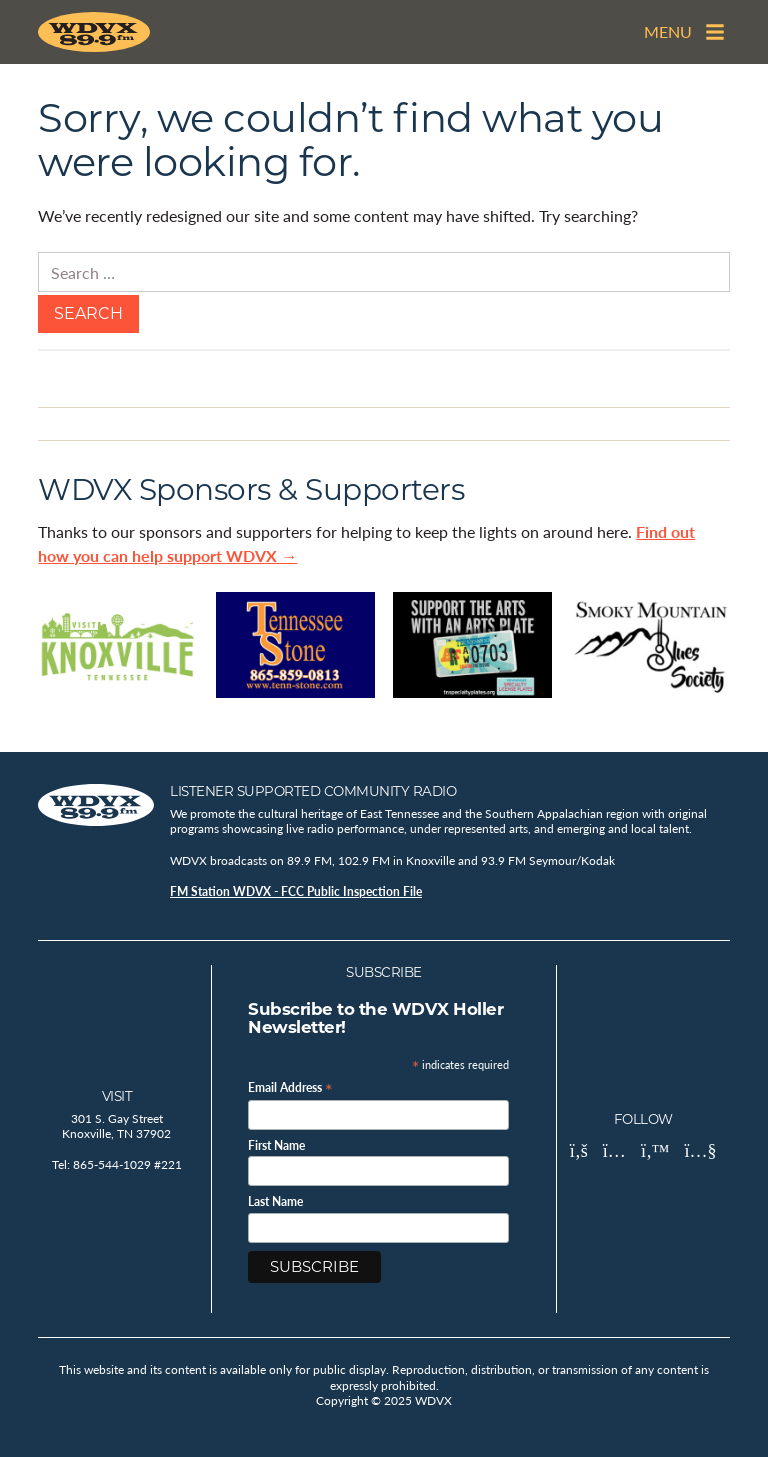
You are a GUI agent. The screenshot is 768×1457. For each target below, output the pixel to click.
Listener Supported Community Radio (313, 791)
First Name (276, 1146)
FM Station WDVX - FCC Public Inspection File (296, 891)
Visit (117, 1096)
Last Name (275, 1202)
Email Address (290, 1086)
